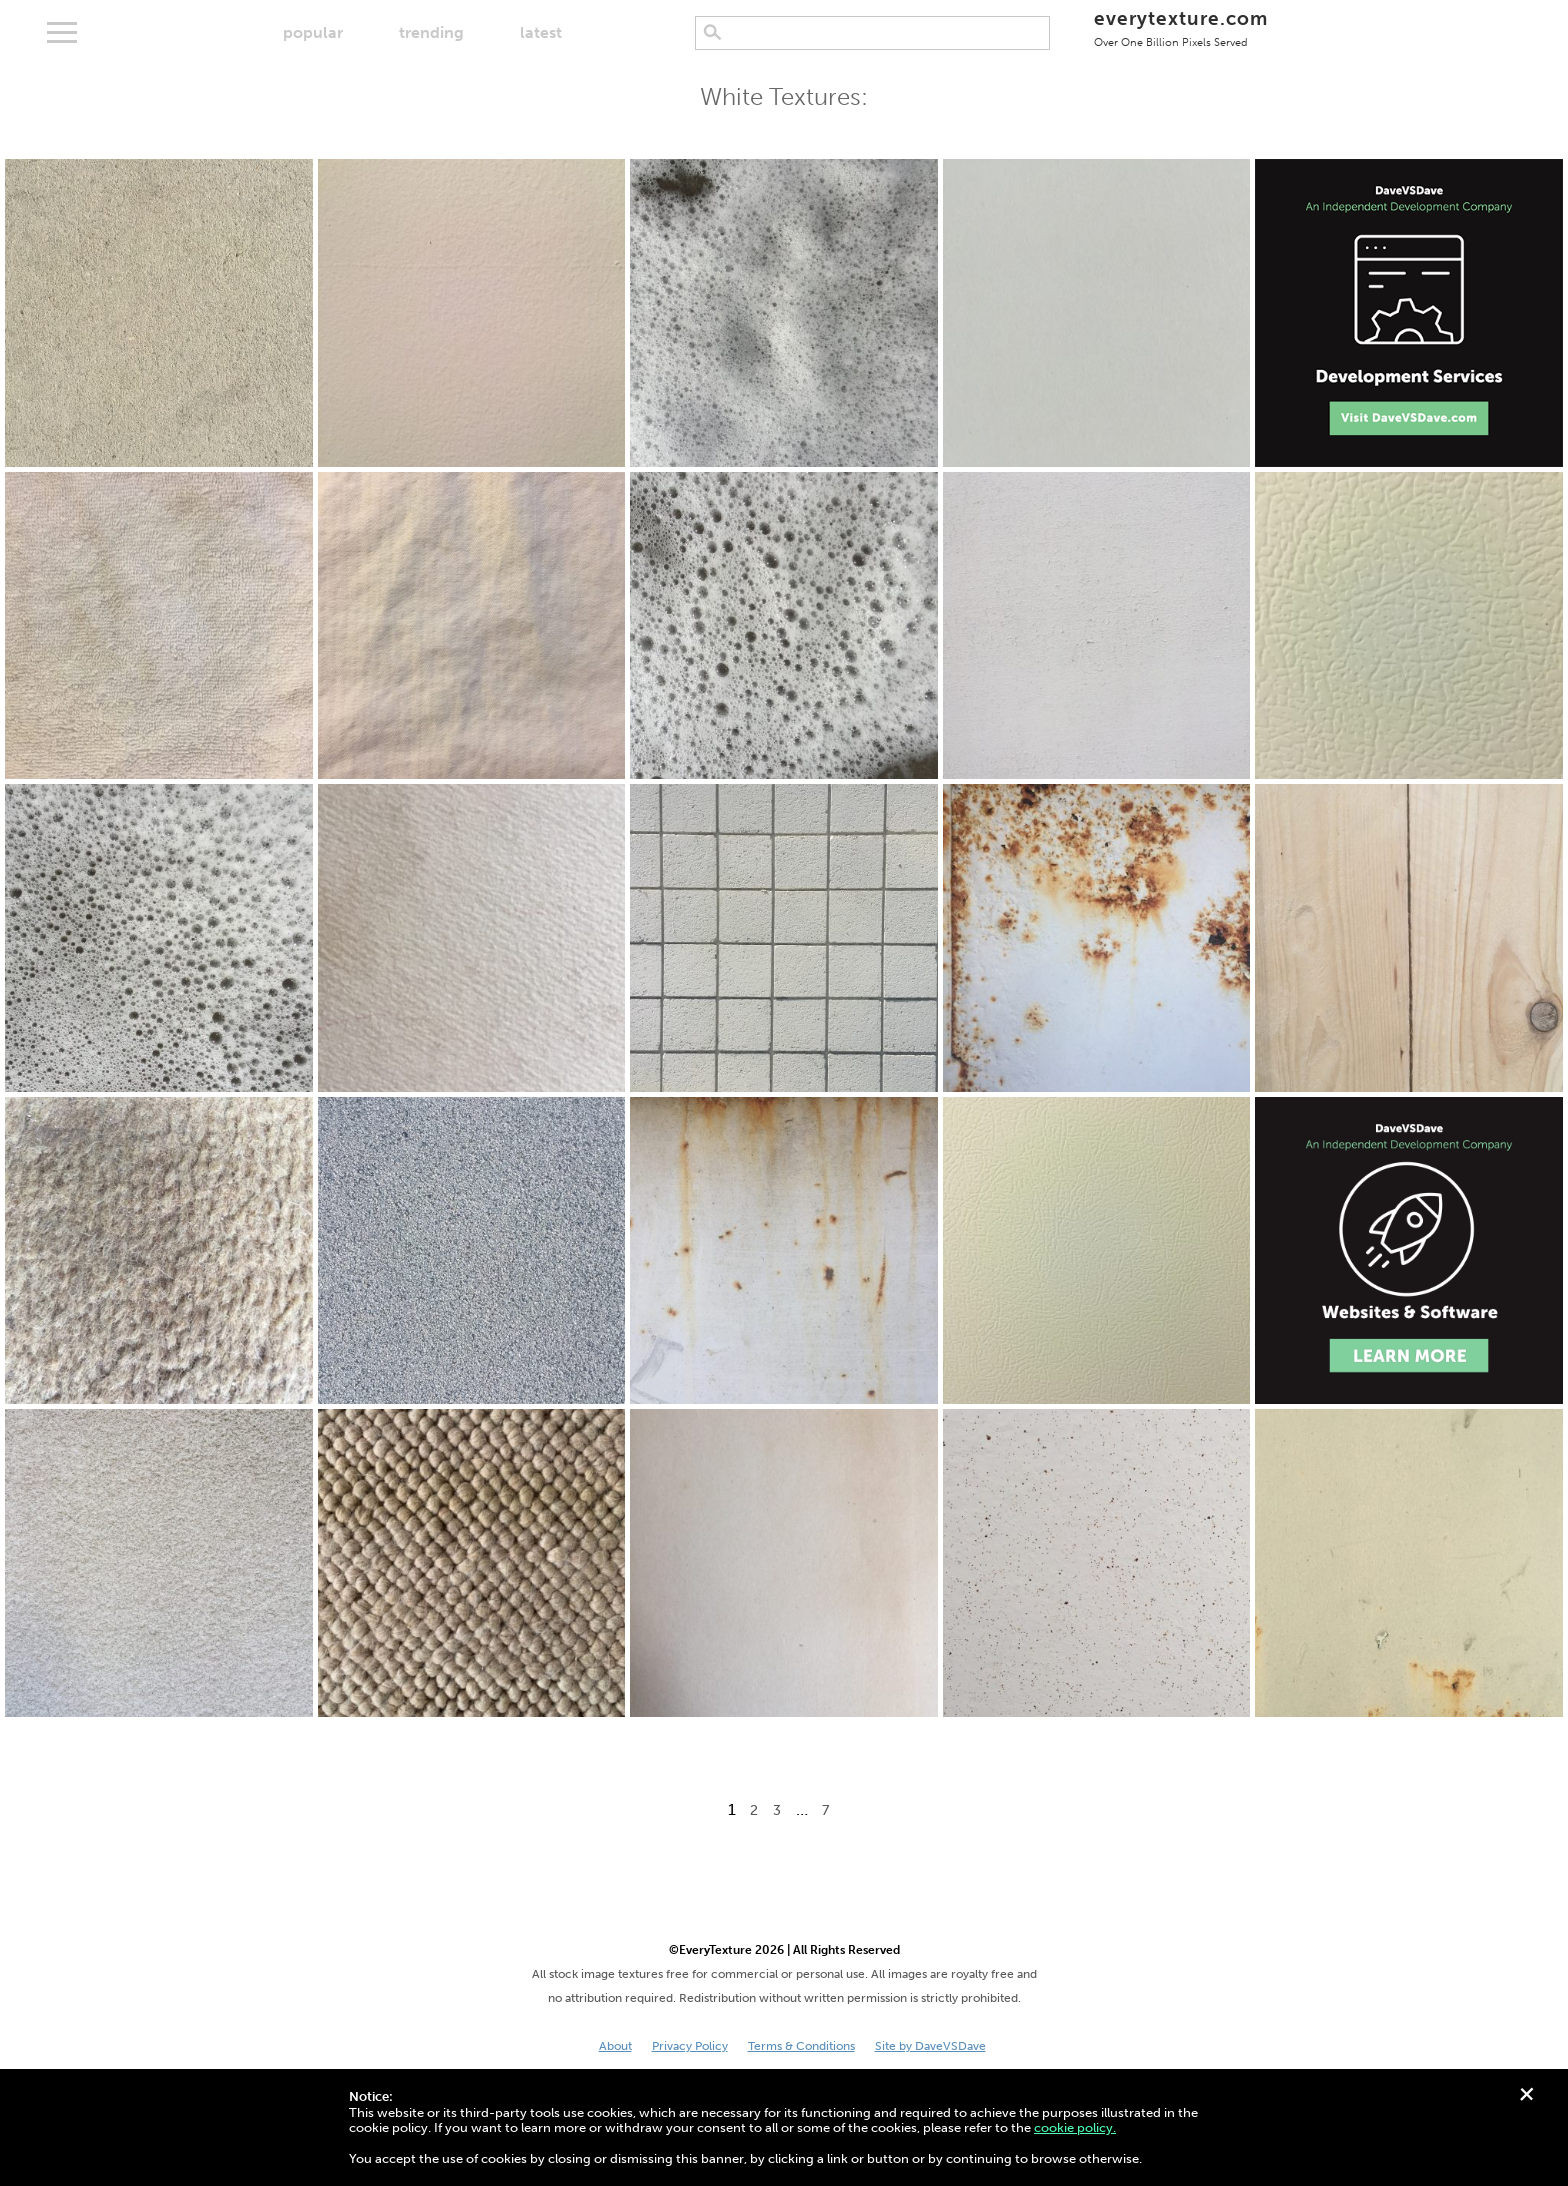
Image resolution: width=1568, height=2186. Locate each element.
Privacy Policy (690, 2046)
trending (431, 32)
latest (541, 32)
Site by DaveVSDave (930, 2046)
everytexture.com (1180, 27)
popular (313, 32)
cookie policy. (1075, 2127)
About (615, 2046)
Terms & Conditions (801, 2046)
